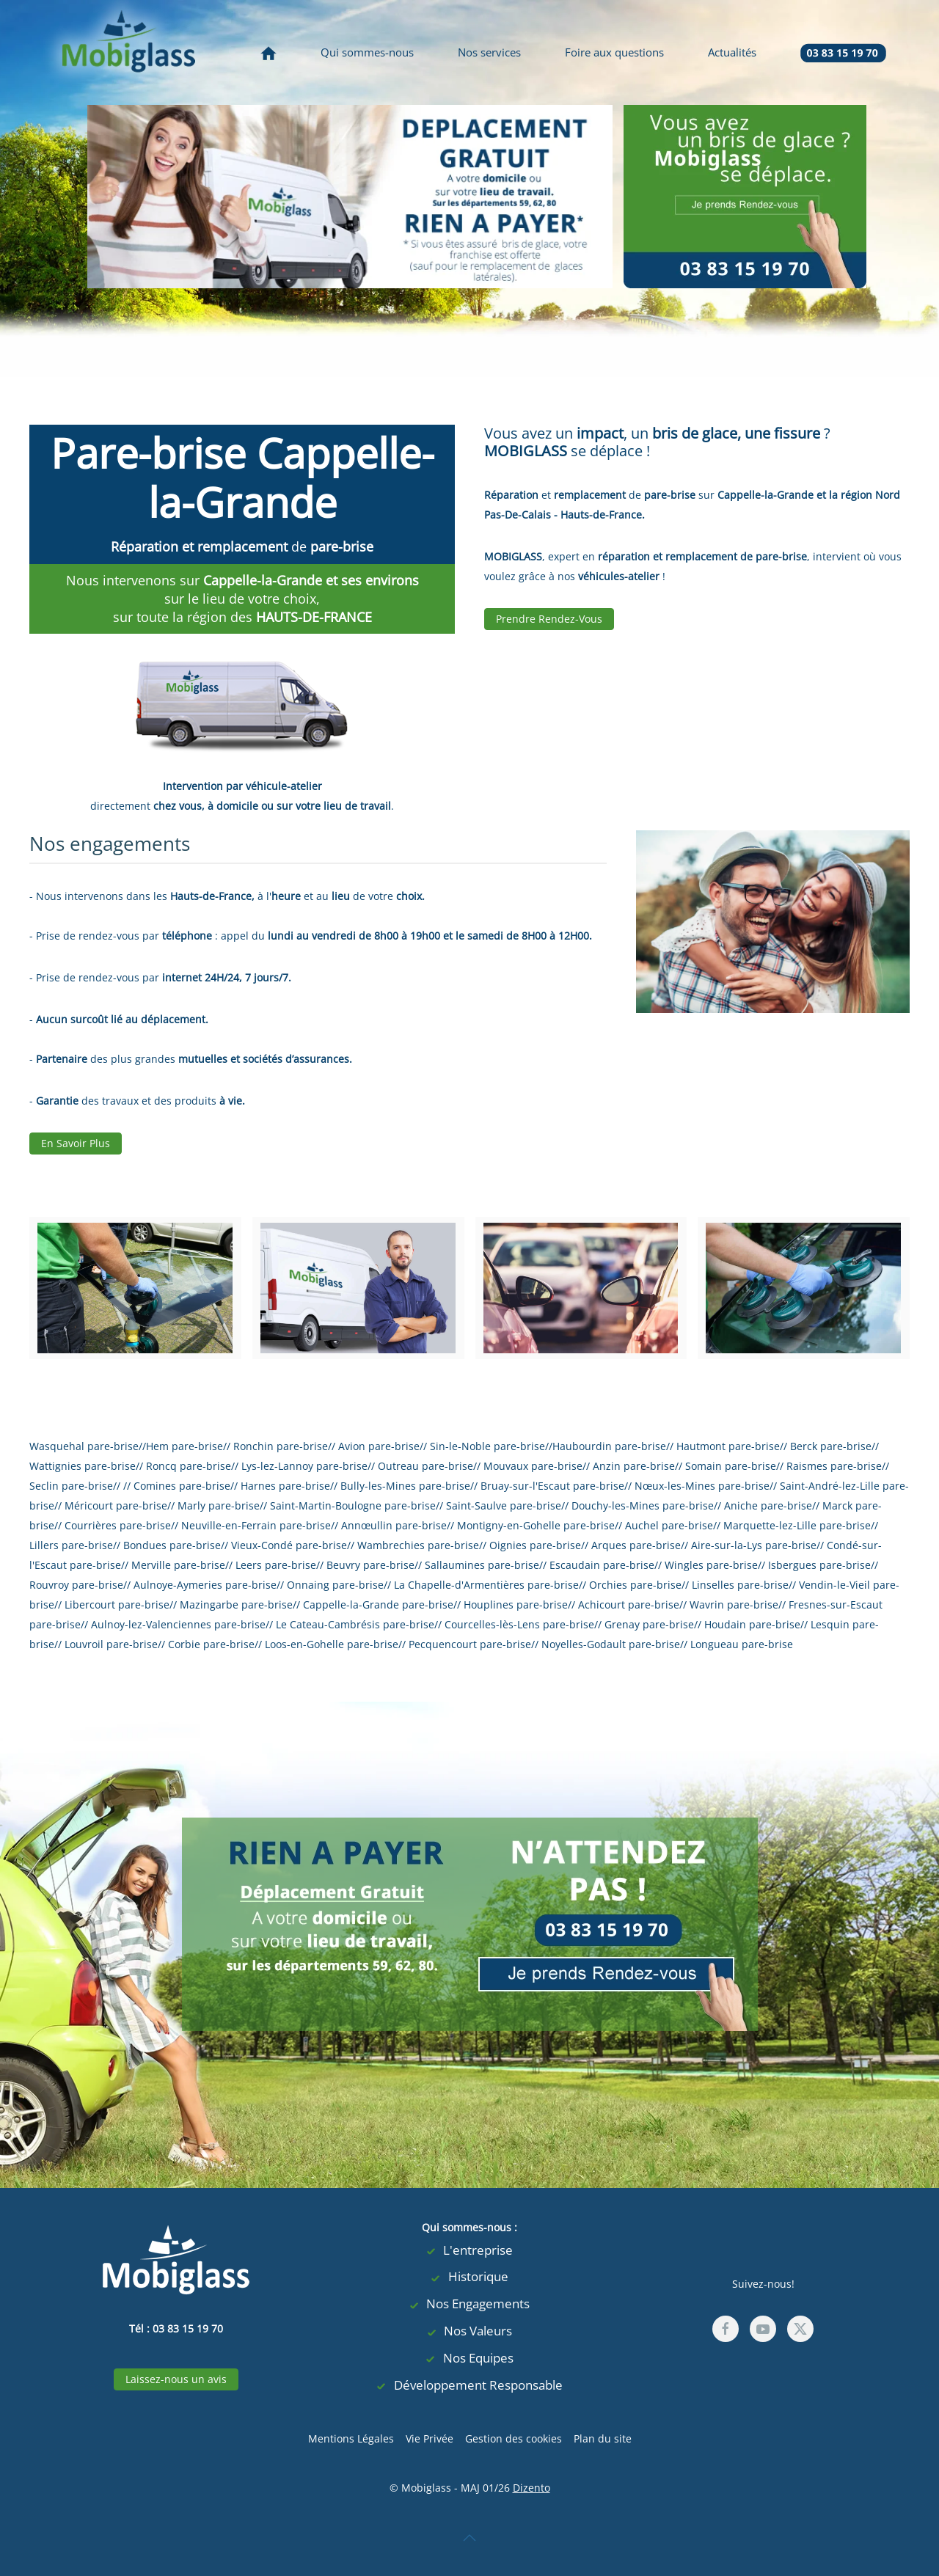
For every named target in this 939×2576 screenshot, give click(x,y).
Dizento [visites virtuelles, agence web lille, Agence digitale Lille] (531, 2488)
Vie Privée (429, 2438)
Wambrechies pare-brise (418, 1545)
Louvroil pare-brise (111, 1644)
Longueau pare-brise (741, 1644)
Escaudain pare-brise (601, 1565)
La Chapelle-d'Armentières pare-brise (486, 1585)
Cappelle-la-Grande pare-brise (378, 1604)
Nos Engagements (469, 2304)
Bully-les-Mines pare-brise (405, 1486)
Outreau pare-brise (425, 1466)
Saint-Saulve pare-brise (503, 1505)
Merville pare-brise (178, 1565)
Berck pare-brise (831, 1446)
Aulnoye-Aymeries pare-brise (205, 1585)
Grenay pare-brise (649, 1624)
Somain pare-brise (730, 1466)
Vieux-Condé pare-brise (289, 1545)
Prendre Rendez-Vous (549, 619)
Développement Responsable (469, 2386)
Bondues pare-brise (172, 1545)
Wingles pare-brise (711, 1565)
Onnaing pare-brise (335, 1585)
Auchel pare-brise (669, 1525)
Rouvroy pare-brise (76, 1585)
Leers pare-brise (275, 1565)
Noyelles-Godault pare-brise (610, 1644)
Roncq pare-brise (188, 1466)
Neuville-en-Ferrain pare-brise (256, 1525)
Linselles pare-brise (740, 1585)
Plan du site (603, 2438)
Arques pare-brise (636, 1545)
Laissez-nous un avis (176, 2379)
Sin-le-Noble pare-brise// (491, 1446)
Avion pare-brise (379, 1446)
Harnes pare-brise (285, 1486)
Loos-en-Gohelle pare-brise (331, 1644)
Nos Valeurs (469, 2331)
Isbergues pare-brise (819, 1565)
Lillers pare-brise (71, 1545)
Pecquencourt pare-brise (470, 1644)
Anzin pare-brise (634, 1466)
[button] (469, 2538)
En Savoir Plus (75, 1143)
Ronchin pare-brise (280, 1446)
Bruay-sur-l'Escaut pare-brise (552, 1486)
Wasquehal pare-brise (84, 1446)
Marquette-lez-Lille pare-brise (797, 1525)
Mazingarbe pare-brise (236, 1604)
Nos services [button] (489, 52)
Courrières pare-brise (118, 1525)
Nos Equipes (469, 2358)
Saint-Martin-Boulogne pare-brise (353, 1505)
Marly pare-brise (219, 1505)
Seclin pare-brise (71, 1486)
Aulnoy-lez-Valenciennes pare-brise (178, 1624)
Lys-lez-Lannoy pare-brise (304, 1466)
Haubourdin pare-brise (609, 1446)
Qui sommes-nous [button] (367, 52)
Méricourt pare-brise (116, 1505)
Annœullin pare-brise (394, 1525)
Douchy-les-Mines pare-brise (642, 1505)
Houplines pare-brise (516, 1604)
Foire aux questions (614, 52)
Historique (469, 2277)
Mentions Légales (351, 2438)
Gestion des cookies (513, 2438)
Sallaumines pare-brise (482, 1565)
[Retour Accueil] (128, 52)
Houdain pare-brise (752, 1624)
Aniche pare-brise (768, 1505)
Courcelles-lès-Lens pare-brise (519, 1624)
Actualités (732, 52)
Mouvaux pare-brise (532, 1466)
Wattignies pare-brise (82, 1466)
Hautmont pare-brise (728, 1446)
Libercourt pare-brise (117, 1604)
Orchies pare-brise (635, 1585)
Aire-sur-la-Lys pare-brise (753, 1545)
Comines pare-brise (182, 1486)
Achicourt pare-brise (628, 1604)
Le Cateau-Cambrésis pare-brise (355, 1624)
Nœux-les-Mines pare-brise (702, 1486)
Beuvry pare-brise (370, 1565)
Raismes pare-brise (834, 1466)
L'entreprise (469, 2251)
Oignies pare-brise (535, 1545)
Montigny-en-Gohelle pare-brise (536, 1525)
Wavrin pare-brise (734, 1604)
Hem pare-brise (184, 1446)
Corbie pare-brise (211, 1644)
